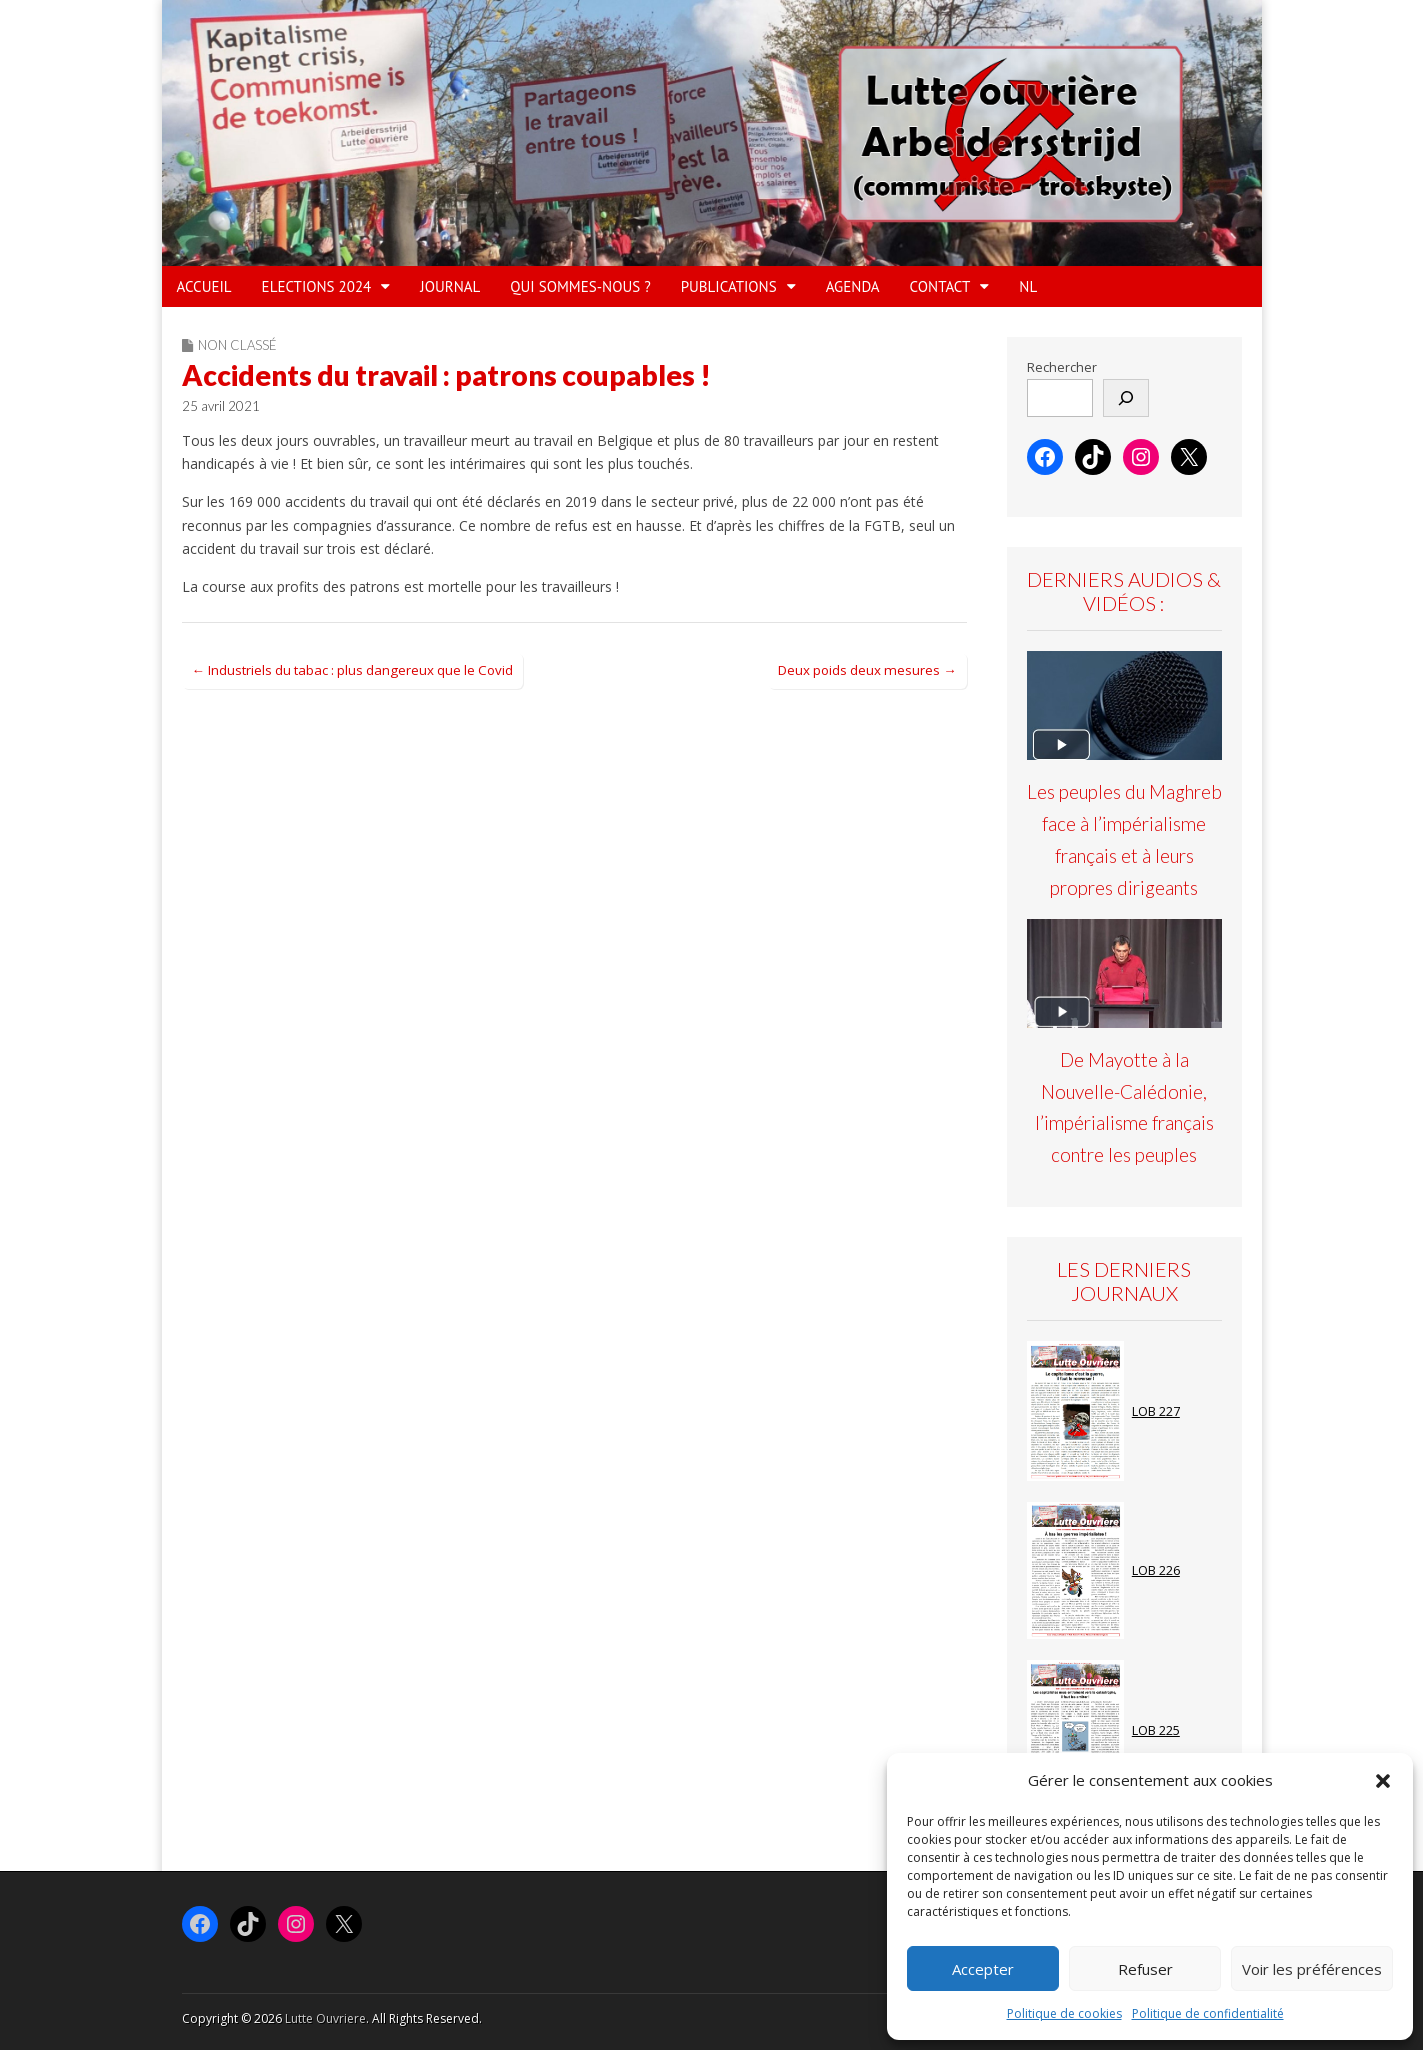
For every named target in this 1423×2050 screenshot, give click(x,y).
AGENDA (853, 286)
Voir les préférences (1312, 1969)
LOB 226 (1156, 1570)
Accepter (983, 1969)
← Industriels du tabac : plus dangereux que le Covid (352, 670)
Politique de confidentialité (1208, 2013)
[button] (1383, 1781)
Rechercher (1062, 367)
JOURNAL (450, 286)
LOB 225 (1156, 1730)
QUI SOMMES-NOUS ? (580, 286)
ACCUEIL (204, 286)
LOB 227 (1156, 1411)
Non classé (237, 345)
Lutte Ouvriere (325, 2018)
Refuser (1145, 1969)
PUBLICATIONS (729, 286)
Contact (940, 286)
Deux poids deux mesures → (867, 670)
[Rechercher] (1126, 398)
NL (1028, 286)
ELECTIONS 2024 (317, 286)
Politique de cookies (1064, 2013)
